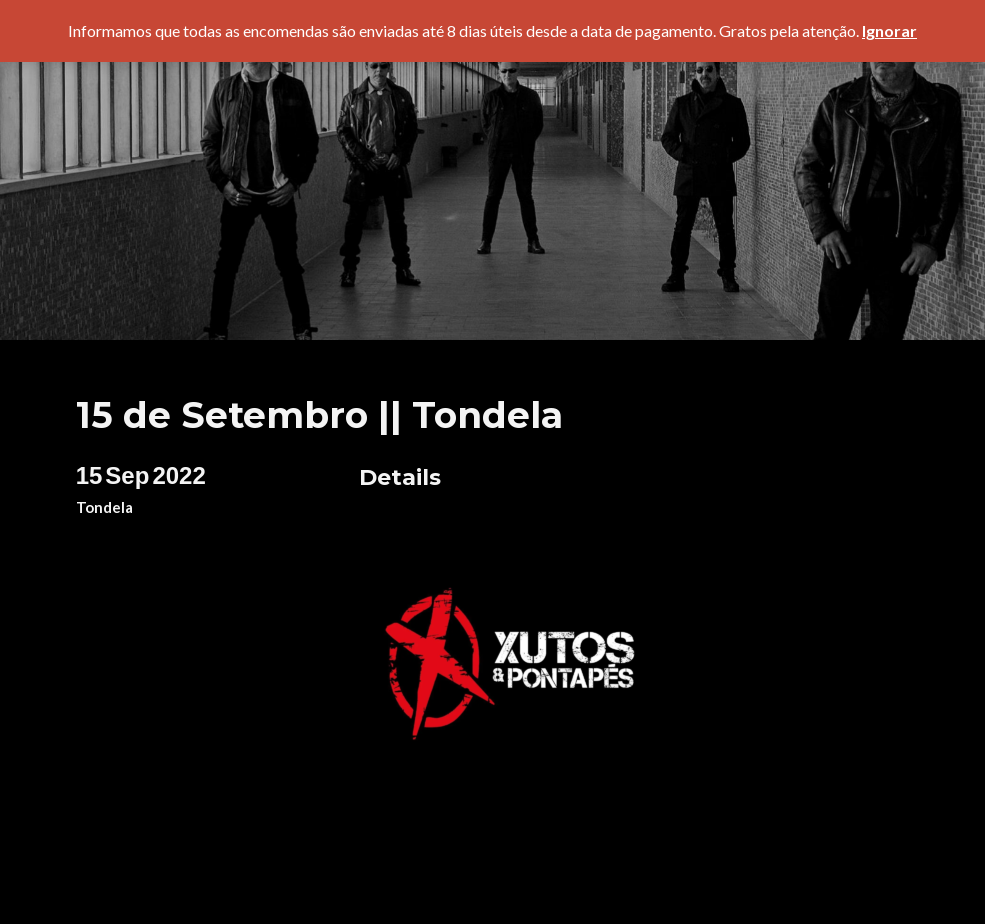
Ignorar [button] (889, 30)
